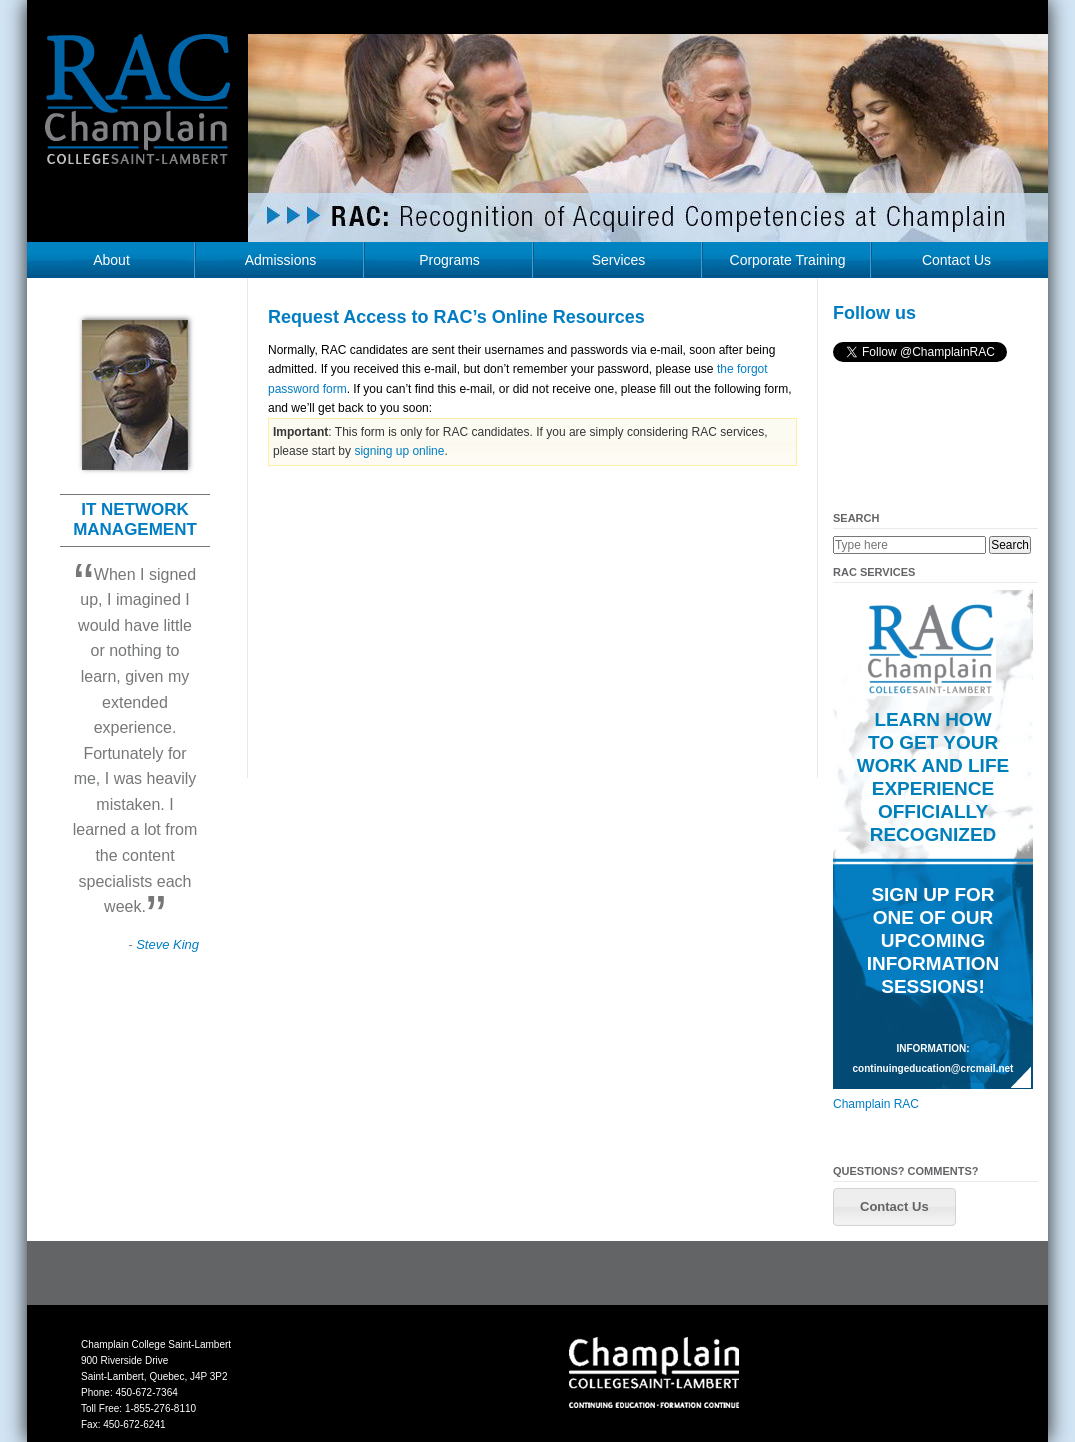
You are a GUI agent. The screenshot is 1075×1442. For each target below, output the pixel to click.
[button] (894, 1207)
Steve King (167, 944)
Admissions (281, 260)
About (111, 260)
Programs (449, 260)
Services (619, 260)
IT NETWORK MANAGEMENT (135, 519)
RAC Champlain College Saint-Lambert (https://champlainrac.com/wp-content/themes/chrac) (138, 114)
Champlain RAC (876, 1104)
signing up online (399, 451)
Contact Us (956, 260)
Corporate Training (788, 260)
